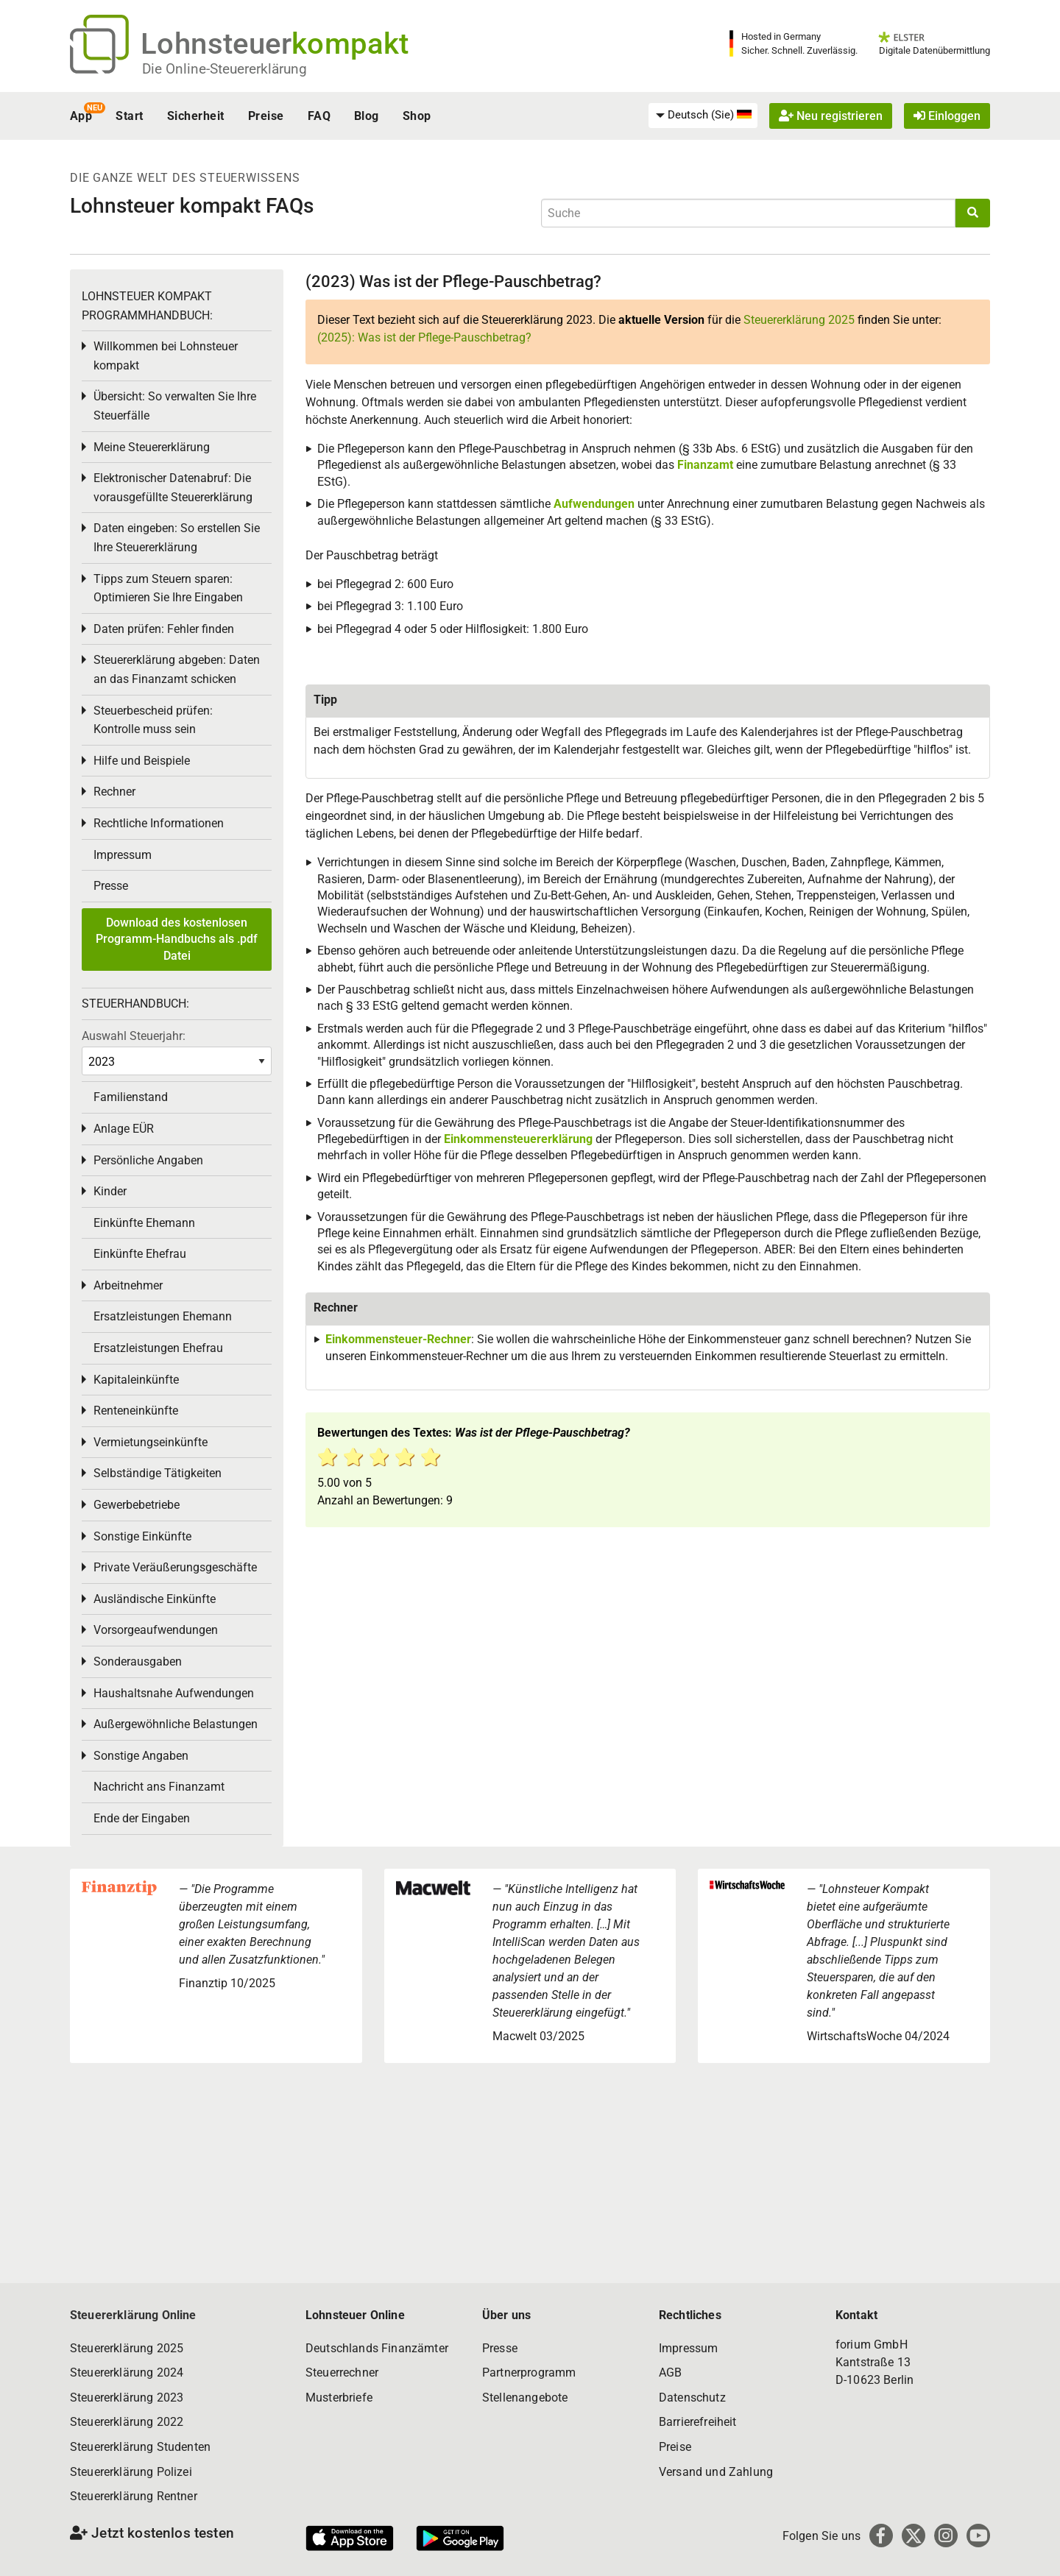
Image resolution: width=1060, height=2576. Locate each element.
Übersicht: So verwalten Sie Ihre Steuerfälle (174, 405)
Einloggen (947, 116)
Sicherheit (196, 116)
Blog (366, 116)
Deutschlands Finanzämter (376, 2348)
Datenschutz (692, 2398)
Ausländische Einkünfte (154, 1599)
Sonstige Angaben (140, 1756)
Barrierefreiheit (698, 2422)
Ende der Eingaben (141, 1818)
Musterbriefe (338, 2398)
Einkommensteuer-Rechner (398, 1339)
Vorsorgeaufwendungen (155, 1630)
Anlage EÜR (123, 1129)
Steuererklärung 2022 (126, 2422)
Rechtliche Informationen (158, 823)
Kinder (110, 1191)
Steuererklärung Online (133, 2315)
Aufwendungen (594, 504)
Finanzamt (705, 465)
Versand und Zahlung (716, 2472)
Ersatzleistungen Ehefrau (158, 1348)
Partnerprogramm (529, 2372)
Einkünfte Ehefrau (139, 1254)
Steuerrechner (341, 2372)
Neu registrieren (831, 116)
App (81, 116)
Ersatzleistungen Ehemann (162, 1316)
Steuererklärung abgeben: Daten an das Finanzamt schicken (176, 669)
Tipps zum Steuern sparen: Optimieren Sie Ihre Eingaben (168, 588)
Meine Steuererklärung (151, 447)
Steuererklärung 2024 (126, 2372)
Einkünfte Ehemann (144, 1223)
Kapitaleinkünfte (136, 1380)
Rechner (114, 792)
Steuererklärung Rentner (133, 2496)
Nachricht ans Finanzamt (159, 1787)
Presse (110, 886)
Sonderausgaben (137, 1662)
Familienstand (130, 1097)
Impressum (122, 855)
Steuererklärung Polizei (131, 2472)
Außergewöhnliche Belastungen (175, 1724)
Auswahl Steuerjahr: (134, 1036)
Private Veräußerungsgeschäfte (175, 1567)
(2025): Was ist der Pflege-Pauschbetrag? (424, 337)
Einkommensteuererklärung (518, 1139)
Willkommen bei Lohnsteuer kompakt (165, 355)
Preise (266, 116)
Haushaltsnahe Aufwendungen (173, 1693)
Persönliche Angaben (148, 1160)
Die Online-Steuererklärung (224, 68)
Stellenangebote (525, 2398)
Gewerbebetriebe (136, 1505)
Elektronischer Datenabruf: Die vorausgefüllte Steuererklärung (172, 487)
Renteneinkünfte (135, 1411)
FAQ (319, 116)
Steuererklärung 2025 (799, 320)
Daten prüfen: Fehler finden (163, 629)
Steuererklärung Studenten (140, 2447)
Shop (417, 116)
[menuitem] (703, 115)
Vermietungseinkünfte (150, 1442)
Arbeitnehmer (128, 1285)
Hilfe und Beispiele (141, 761)
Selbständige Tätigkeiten (157, 1473)
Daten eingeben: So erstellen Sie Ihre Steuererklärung (176, 537)
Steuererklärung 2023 (126, 2398)
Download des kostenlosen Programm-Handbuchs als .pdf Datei (177, 939)
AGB (670, 2372)
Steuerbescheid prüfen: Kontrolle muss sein (153, 720)
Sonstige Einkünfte (142, 1536)
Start (129, 116)
